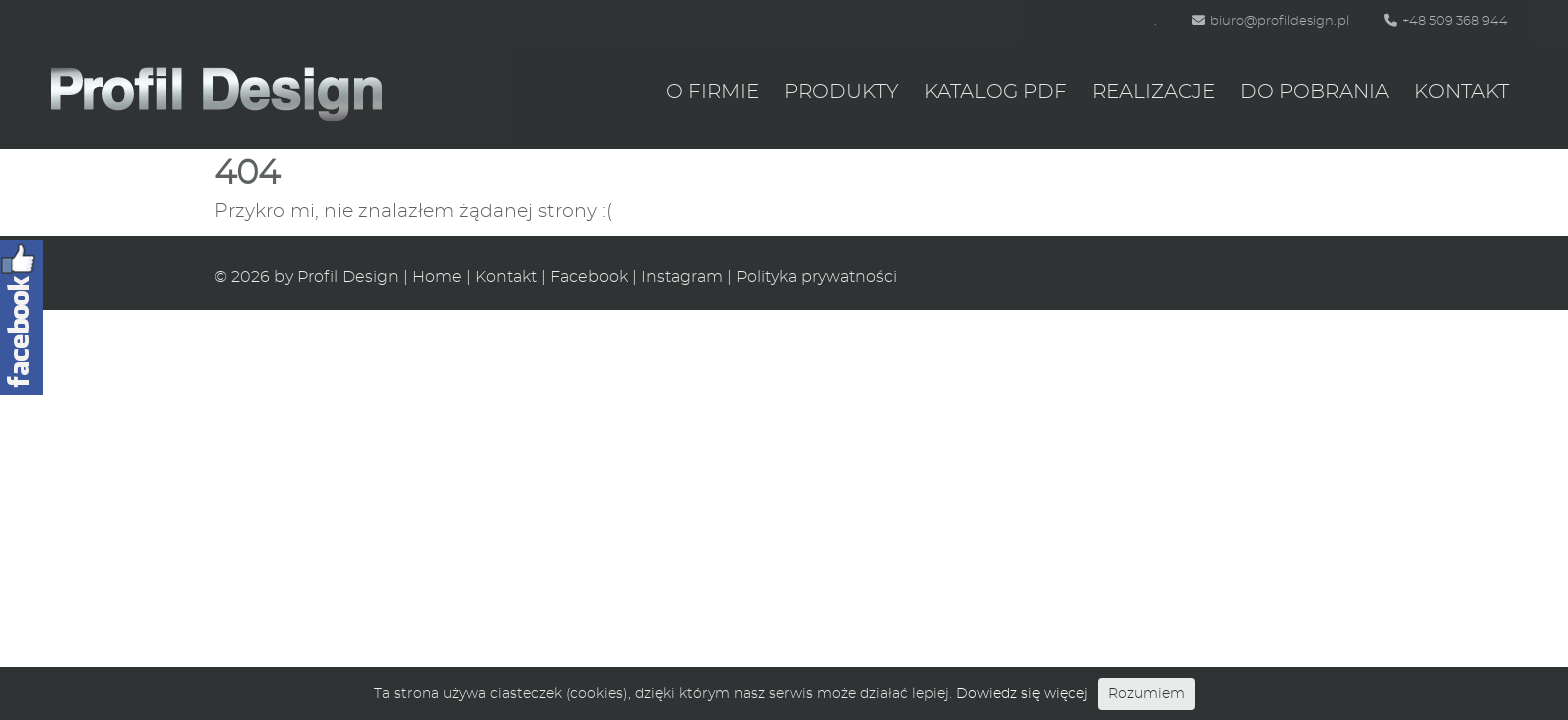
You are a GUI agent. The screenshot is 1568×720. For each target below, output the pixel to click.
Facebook (589, 277)
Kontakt (1461, 92)
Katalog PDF (995, 92)
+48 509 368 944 (1446, 21)
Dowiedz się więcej (1022, 694)
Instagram (682, 277)
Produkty (841, 92)
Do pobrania (1314, 92)
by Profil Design (336, 277)
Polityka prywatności (816, 277)
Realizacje (1153, 92)
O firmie (712, 92)
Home (437, 277)
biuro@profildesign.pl (1270, 21)
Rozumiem (1146, 694)
